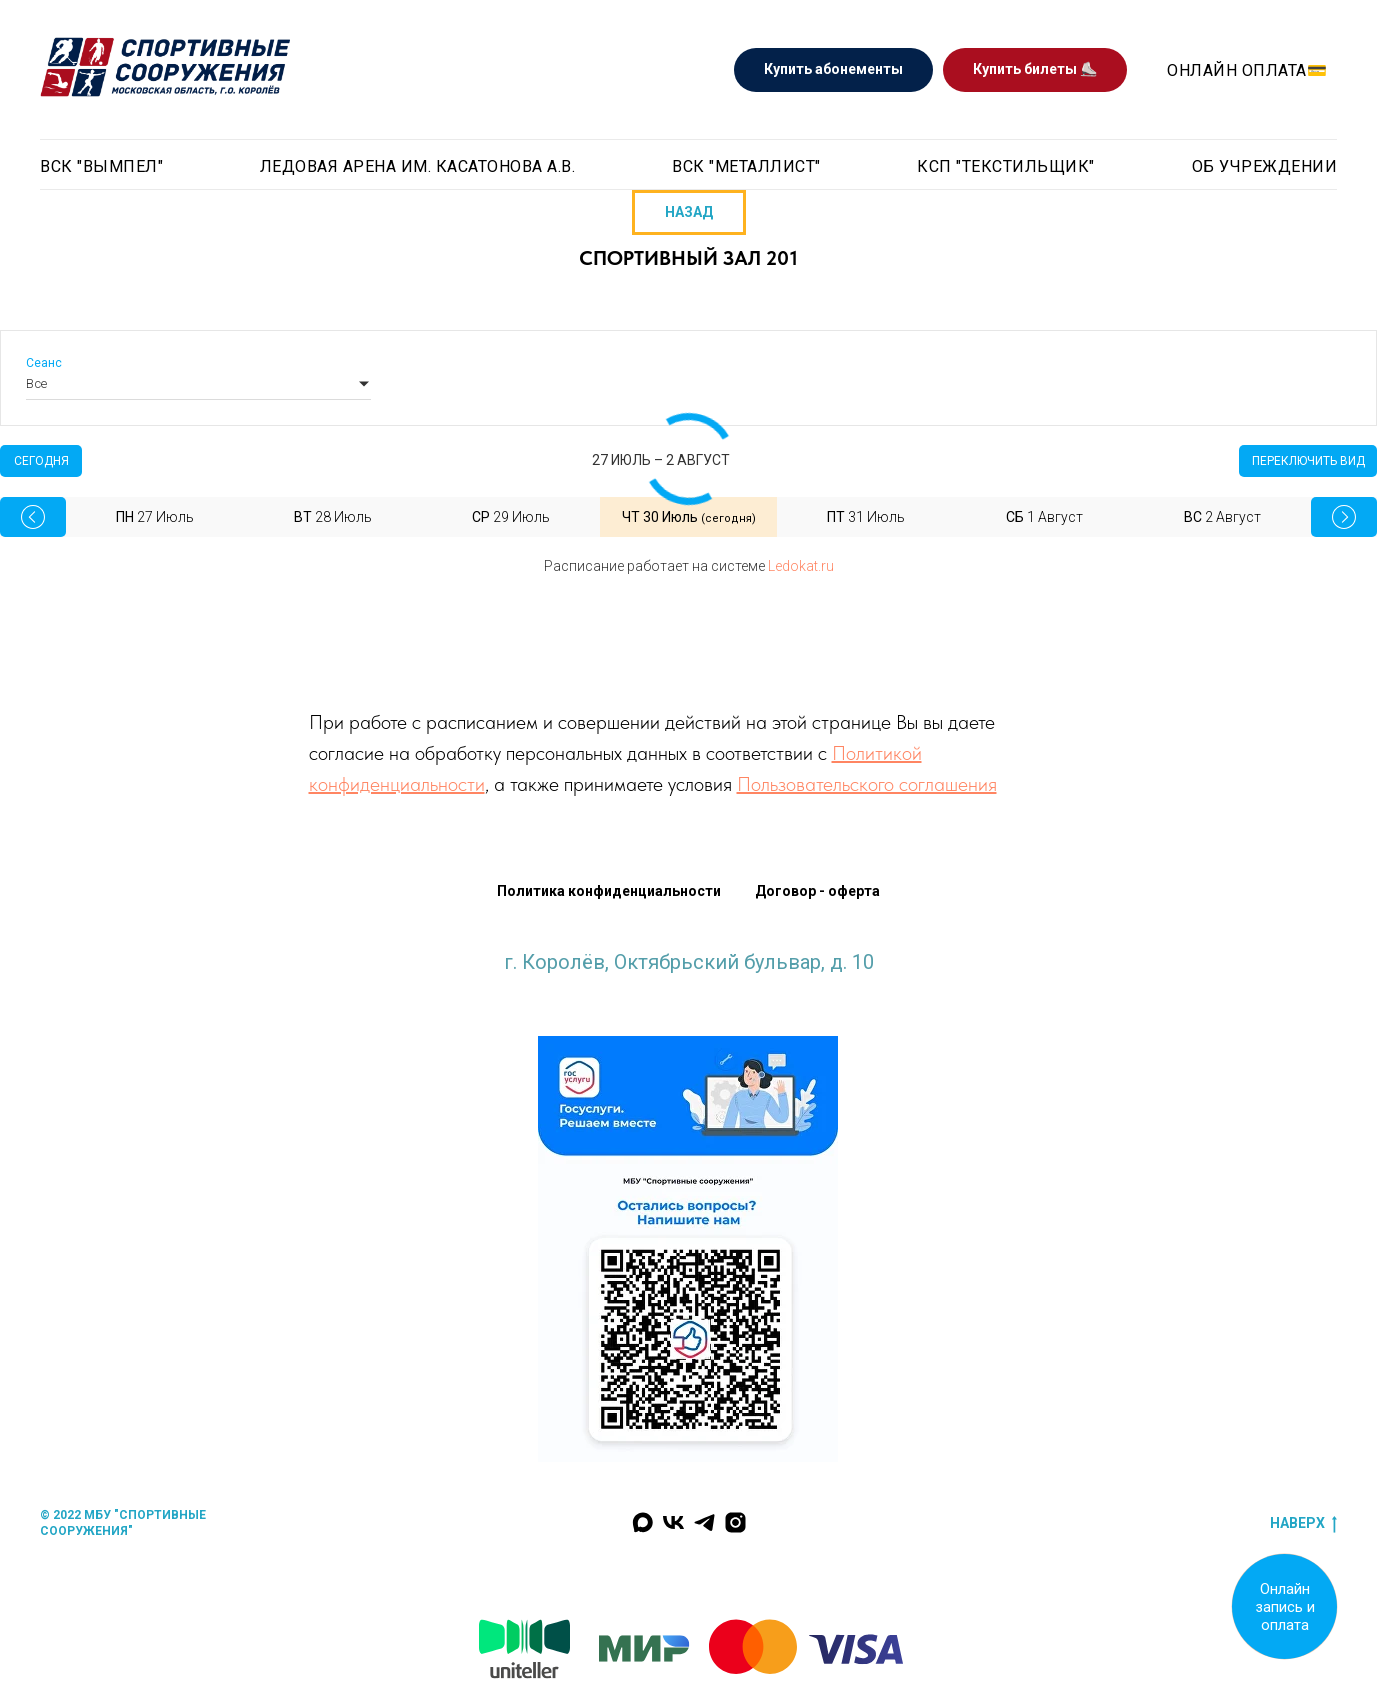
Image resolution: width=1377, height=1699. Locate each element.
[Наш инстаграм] (735, 1522)
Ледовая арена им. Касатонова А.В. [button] (418, 166)
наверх (1303, 1524)
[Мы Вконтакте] (673, 1522)
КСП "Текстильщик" (1006, 166)
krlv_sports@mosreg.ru (689, 982)
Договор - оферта (817, 891)
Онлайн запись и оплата (1285, 1607)
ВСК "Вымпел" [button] (101, 166)
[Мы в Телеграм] (704, 1522)
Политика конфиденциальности (609, 891)
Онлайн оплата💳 (1247, 70)
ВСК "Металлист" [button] (746, 166)
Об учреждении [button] (1265, 166)
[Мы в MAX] (642, 1522)
